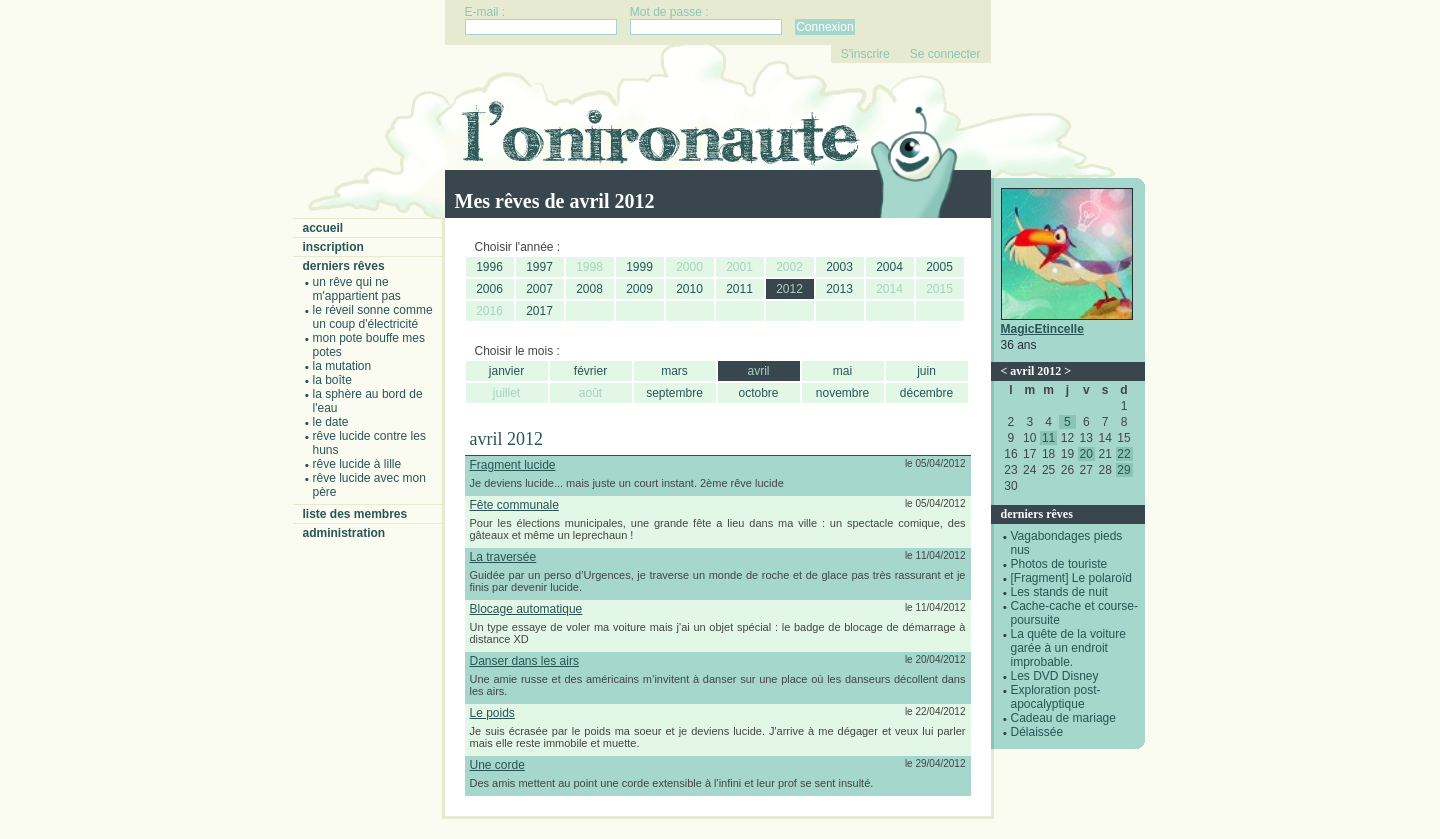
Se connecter (945, 54)
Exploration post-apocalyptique (1056, 697)
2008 (589, 289)
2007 (539, 289)
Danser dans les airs (524, 661)
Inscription (333, 247)
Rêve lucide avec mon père (369, 485)
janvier (506, 371)
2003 (839, 267)
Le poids (492, 713)
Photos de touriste (1059, 564)
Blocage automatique (526, 609)
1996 (489, 267)
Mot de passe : (669, 12)
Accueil (323, 228)
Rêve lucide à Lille (357, 464)
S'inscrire (865, 54)
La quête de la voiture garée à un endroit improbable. (1068, 648)
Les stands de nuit (1059, 592)
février (590, 371)
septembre (674, 393)
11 (1048, 438)
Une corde (497, 765)
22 (1123, 454)
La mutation (342, 366)
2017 (539, 311)
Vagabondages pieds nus (1067, 543)
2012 (789, 289)
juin (926, 371)
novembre (842, 393)
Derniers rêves (344, 266)
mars (674, 371)
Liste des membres (355, 514)
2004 (889, 267)
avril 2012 (1035, 371)
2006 (489, 289)
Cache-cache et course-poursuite (1074, 613)
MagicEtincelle (1042, 329)
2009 (639, 289)
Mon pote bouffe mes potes (369, 345)
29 (1123, 470)
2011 (739, 289)
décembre (926, 393)
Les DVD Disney (1055, 676)
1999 (639, 267)
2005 (939, 267)
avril (758, 371)
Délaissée (1037, 732)
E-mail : (485, 12)
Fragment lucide (513, 465)
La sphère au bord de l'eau (368, 401)
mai (842, 371)
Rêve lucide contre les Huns (369, 443)
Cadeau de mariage (1063, 718)
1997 (539, 267)
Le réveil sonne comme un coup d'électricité (373, 317)
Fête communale (514, 505)
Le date (331, 422)
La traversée (503, 557)
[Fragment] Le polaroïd (1071, 578)
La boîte (332, 380)
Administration (344, 533)
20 (1086, 454)
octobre (758, 393)
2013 (839, 289)
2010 (689, 289)
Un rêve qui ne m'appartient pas (357, 289)
